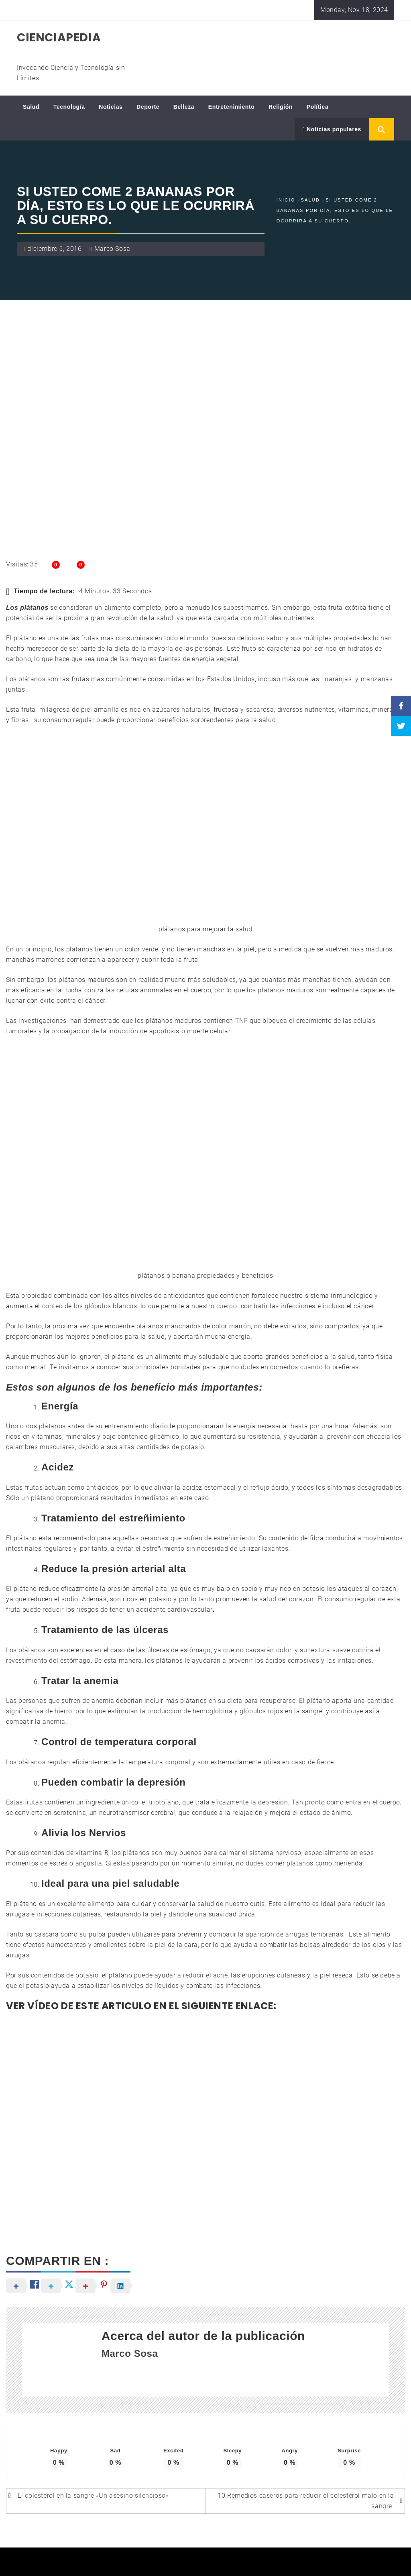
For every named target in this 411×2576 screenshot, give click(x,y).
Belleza (183, 107)
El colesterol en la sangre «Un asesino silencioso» (93, 2495)
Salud (31, 107)
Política (318, 107)
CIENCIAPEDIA (59, 37)
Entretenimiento (231, 107)
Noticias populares (332, 129)
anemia (54, 1721)
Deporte (147, 107)
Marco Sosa (112, 249)
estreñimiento (234, 1538)
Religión (281, 107)
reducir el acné (205, 1975)
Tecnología (69, 107)
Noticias (110, 107)
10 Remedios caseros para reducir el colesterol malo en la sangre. (306, 2501)
